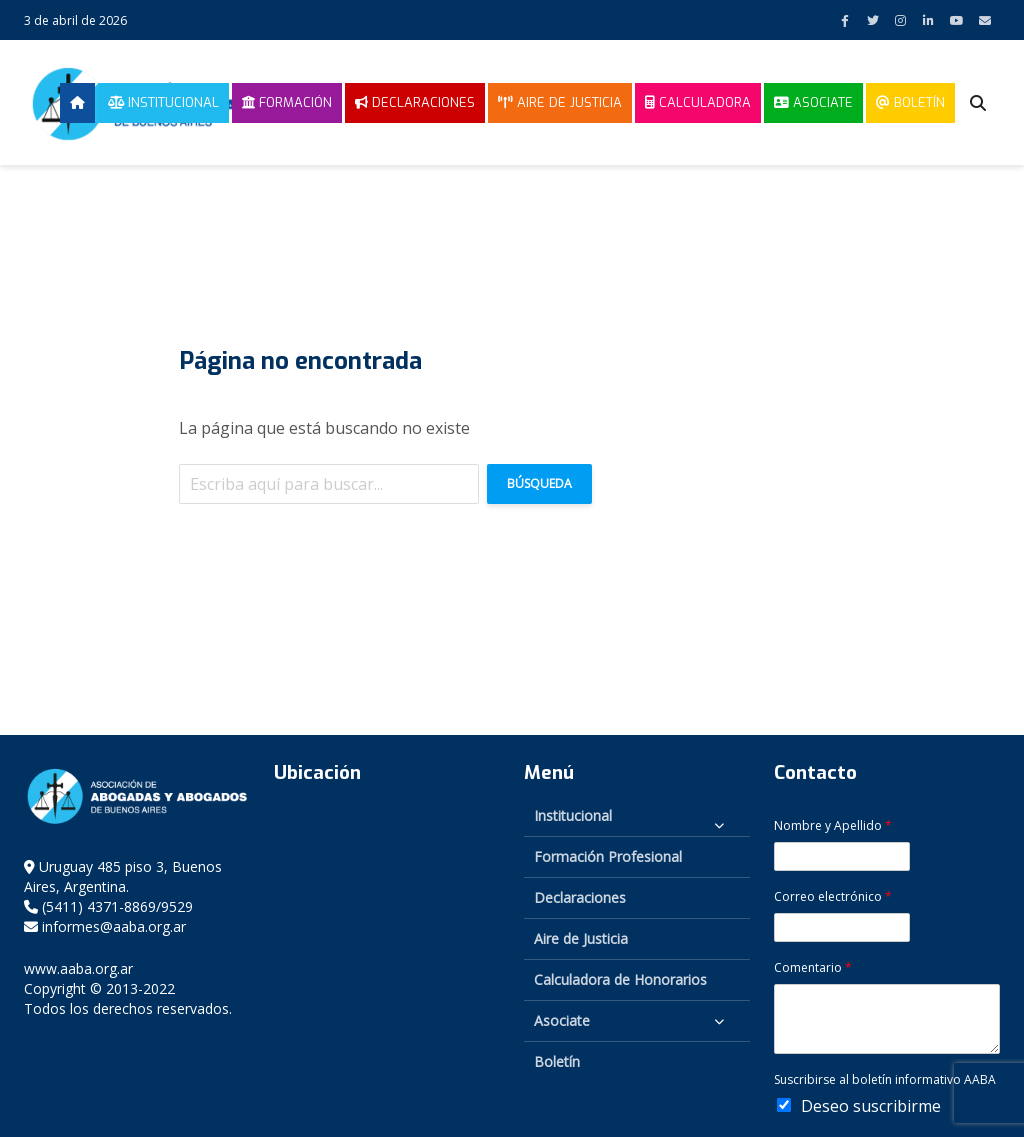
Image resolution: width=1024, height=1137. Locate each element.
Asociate (813, 102)
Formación (287, 102)
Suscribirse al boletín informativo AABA (885, 1080)
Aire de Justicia (560, 102)
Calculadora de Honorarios (620, 979)
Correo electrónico (833, 897)
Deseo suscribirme (871, 1106)
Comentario (813, 968)
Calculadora (698, 102)
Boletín (910, 102)
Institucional (163, 102)
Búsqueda (539, 483)
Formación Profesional (608, 856)
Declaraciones (415, 102)
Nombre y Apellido (833, 826)
